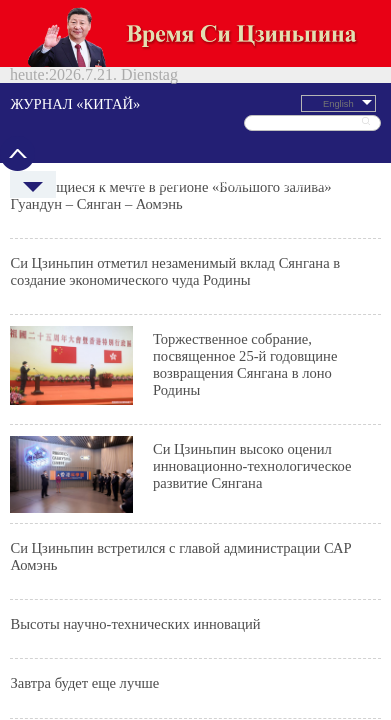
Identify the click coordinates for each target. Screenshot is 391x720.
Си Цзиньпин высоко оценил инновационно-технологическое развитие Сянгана (223, 196)
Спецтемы (304, 90)
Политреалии (107, 90)
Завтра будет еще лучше (162, 295)
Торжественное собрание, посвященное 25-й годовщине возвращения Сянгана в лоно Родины (220, 152)
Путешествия (188, 90)
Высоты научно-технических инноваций (177, 266)
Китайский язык (347, 90)
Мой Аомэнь (151, 324)
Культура (228, 90)
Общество (266, 90)
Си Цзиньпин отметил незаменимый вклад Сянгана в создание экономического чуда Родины (189, 113)
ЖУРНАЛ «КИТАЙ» (159, 37)
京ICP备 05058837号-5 (158, 566)
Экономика (148, 90)
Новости (67, 90)
